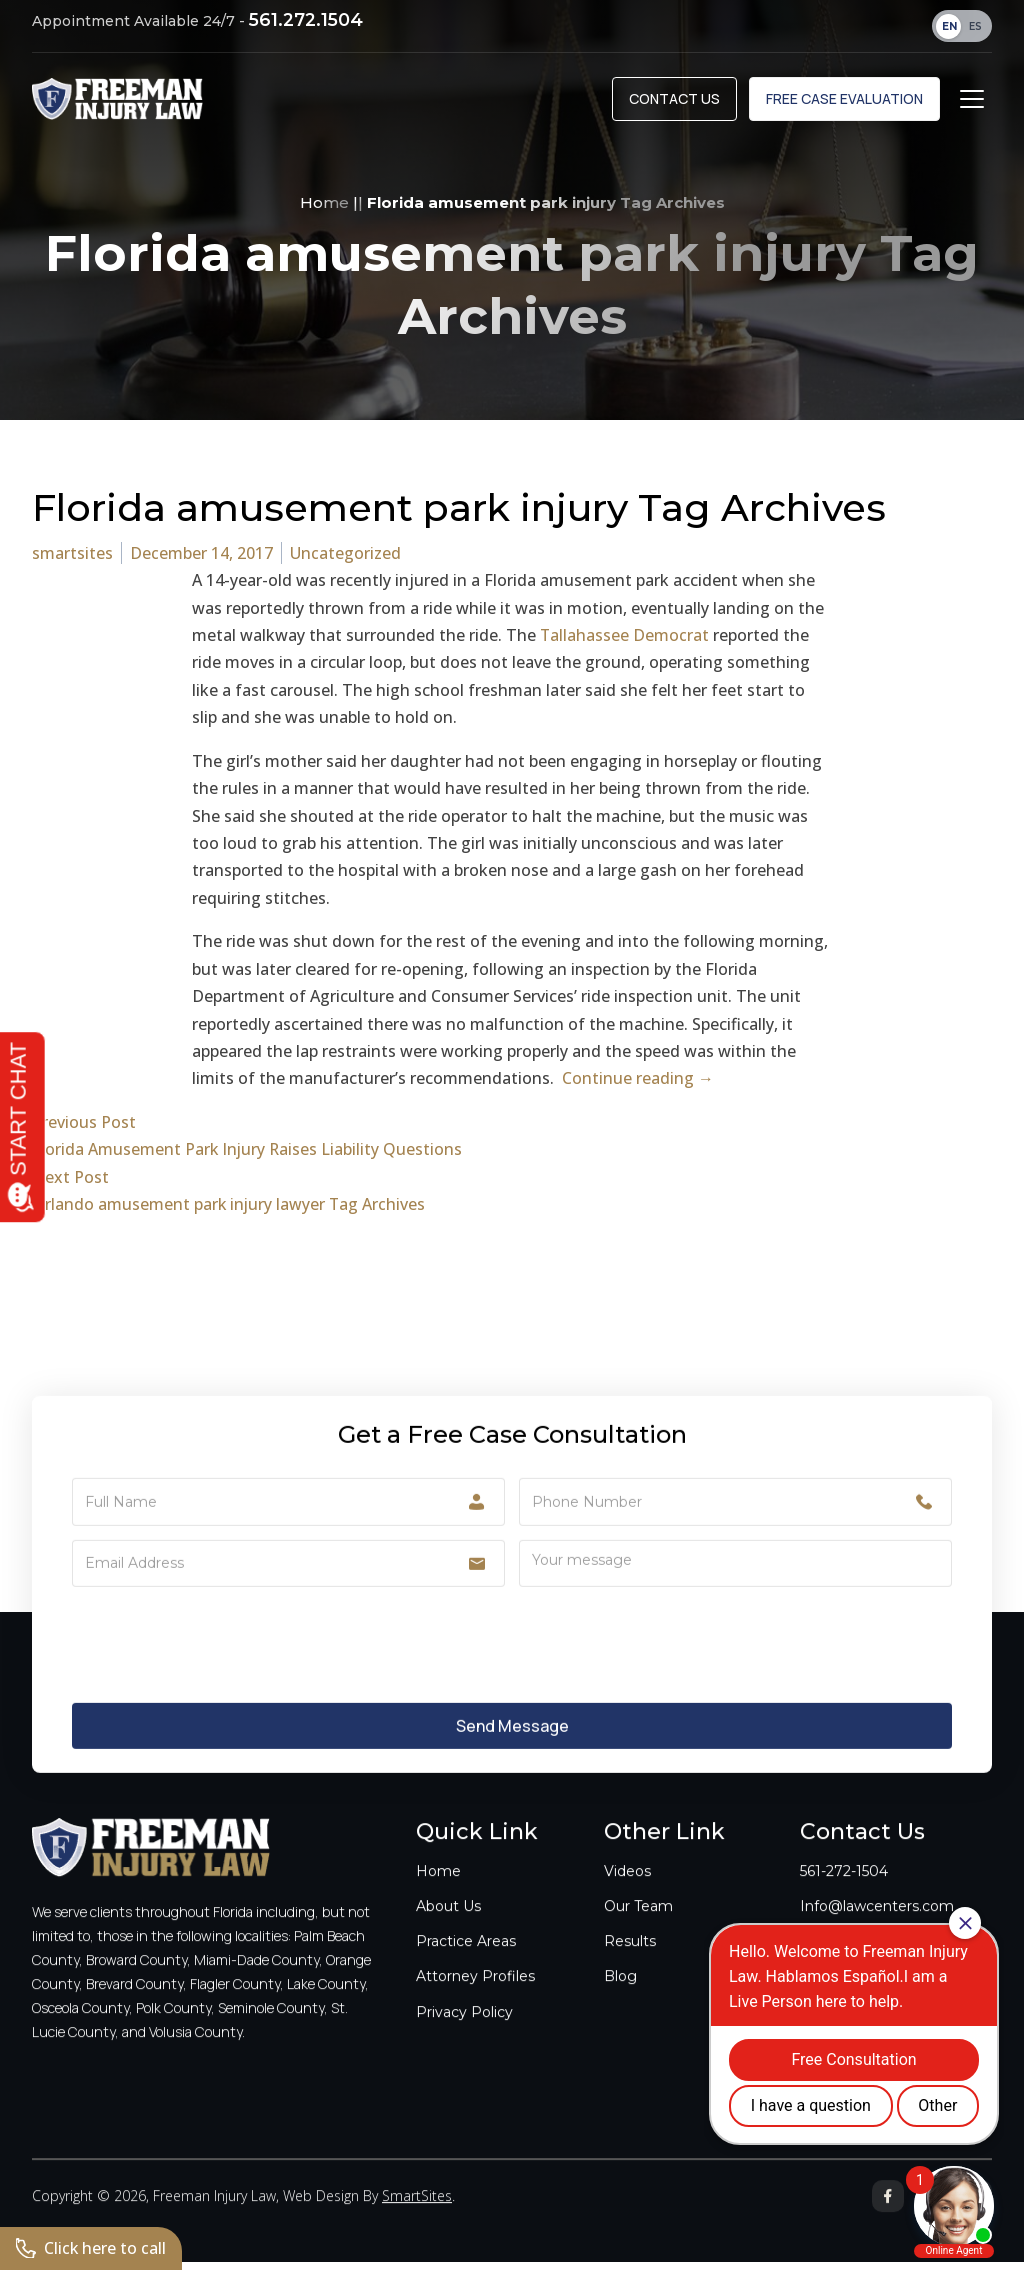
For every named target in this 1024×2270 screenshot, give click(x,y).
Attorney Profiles (475, 1997)
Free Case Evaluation (844, 101)
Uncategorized (345, 561)
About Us (448, 1926)
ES (975, 26)
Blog (620, 1997)
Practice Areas (466, 1962)
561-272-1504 (844, 1891)
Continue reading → (638, 1087)
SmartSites (417, 2216)
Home (324, 210)
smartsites (72, 561)
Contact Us (674, 101)
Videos (627, 1891)
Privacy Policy (464, 2032)
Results (630, 1962)
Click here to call (91, 2248)
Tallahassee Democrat (625, 643)
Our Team (638, 1926)
